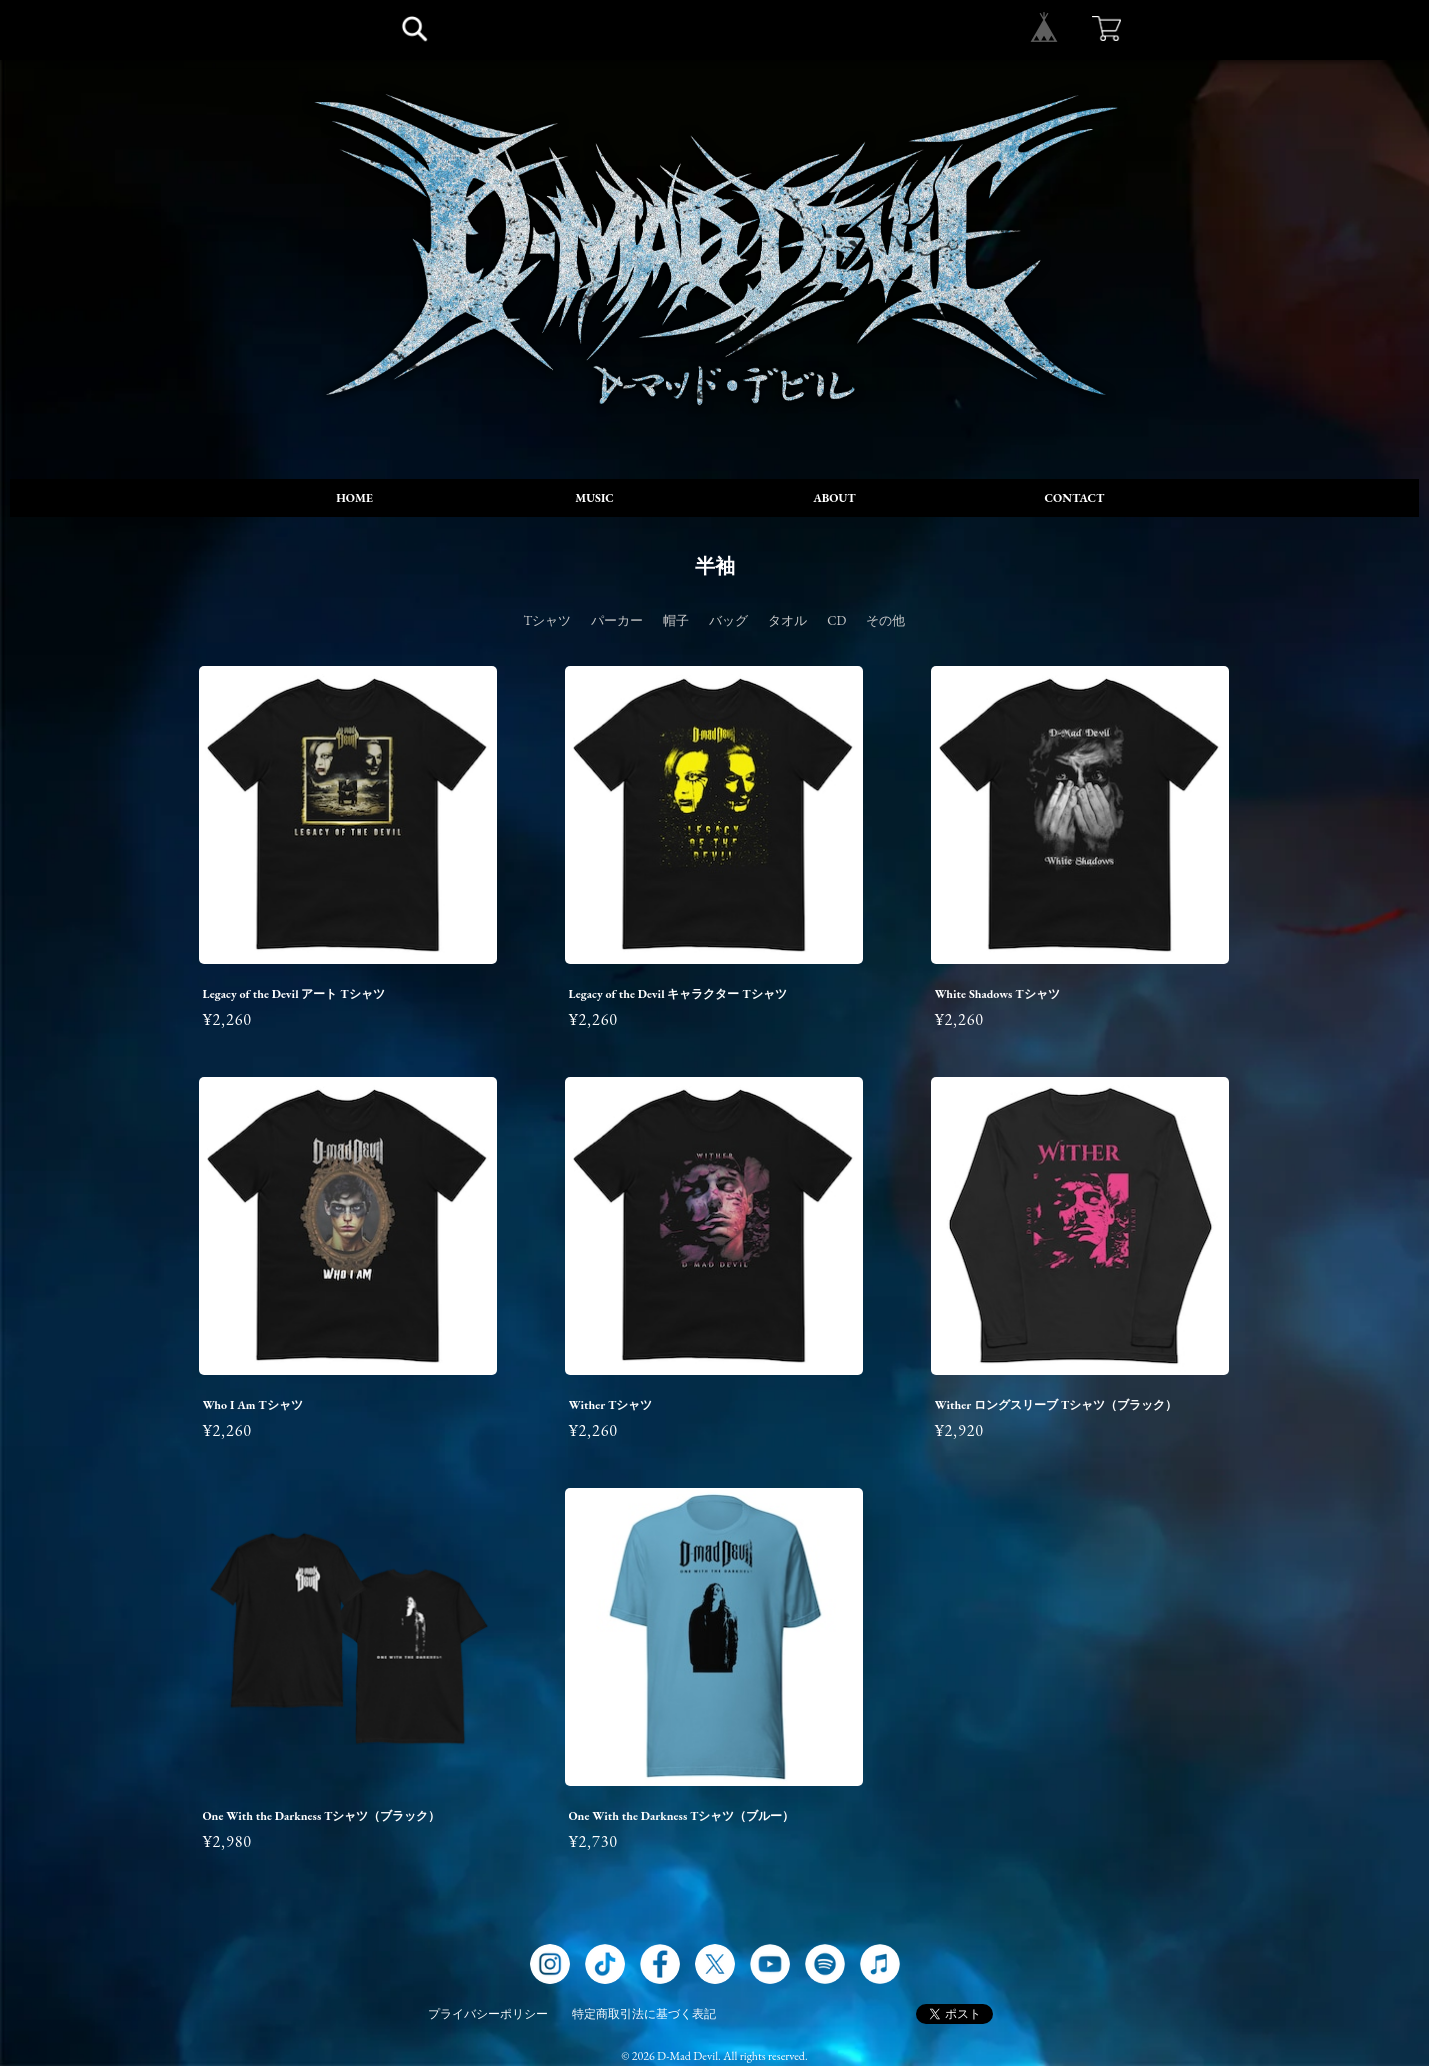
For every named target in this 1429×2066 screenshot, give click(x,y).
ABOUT (834, 498)
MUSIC (594, 498)
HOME (354, 498)
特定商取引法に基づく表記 (644, 2014)
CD (836, 620)
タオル (787, 620)
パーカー (617, 620)
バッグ (728, 620)
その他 (885, 620)
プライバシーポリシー (488, 2014)
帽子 (676, 620)
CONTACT (1075, 498)
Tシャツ (548, 620)
